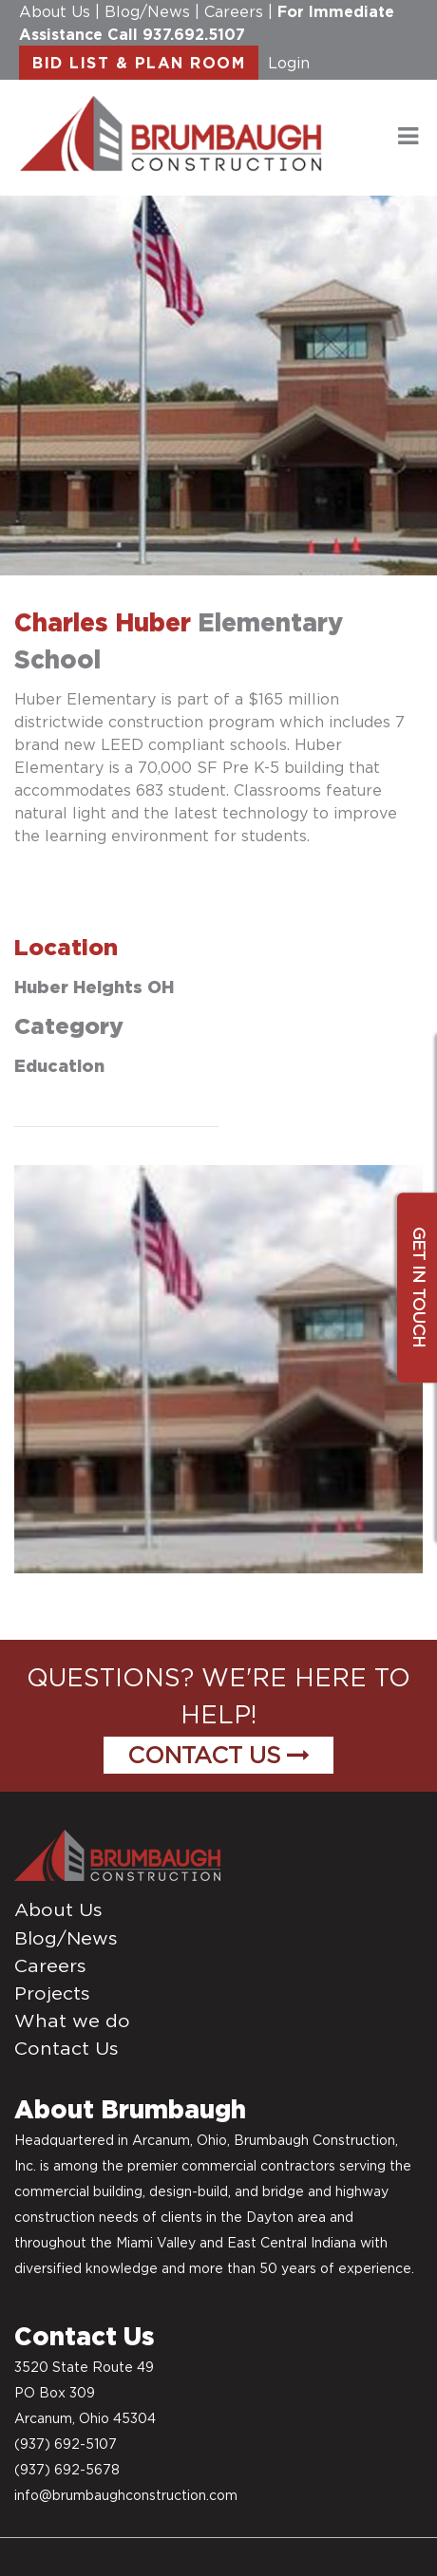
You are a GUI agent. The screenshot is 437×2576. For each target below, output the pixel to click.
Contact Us (218, 1755)
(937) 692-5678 (67, 2469)
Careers (233, 11)
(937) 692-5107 (65, 2444)
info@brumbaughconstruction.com (126, 2495)
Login (289, 62)
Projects (52, 1993)
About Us (54, 11)
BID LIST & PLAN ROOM (138, 62)
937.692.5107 (193, 34)
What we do (72, 2020)
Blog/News (147, 11)
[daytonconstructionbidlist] (171, 132)
